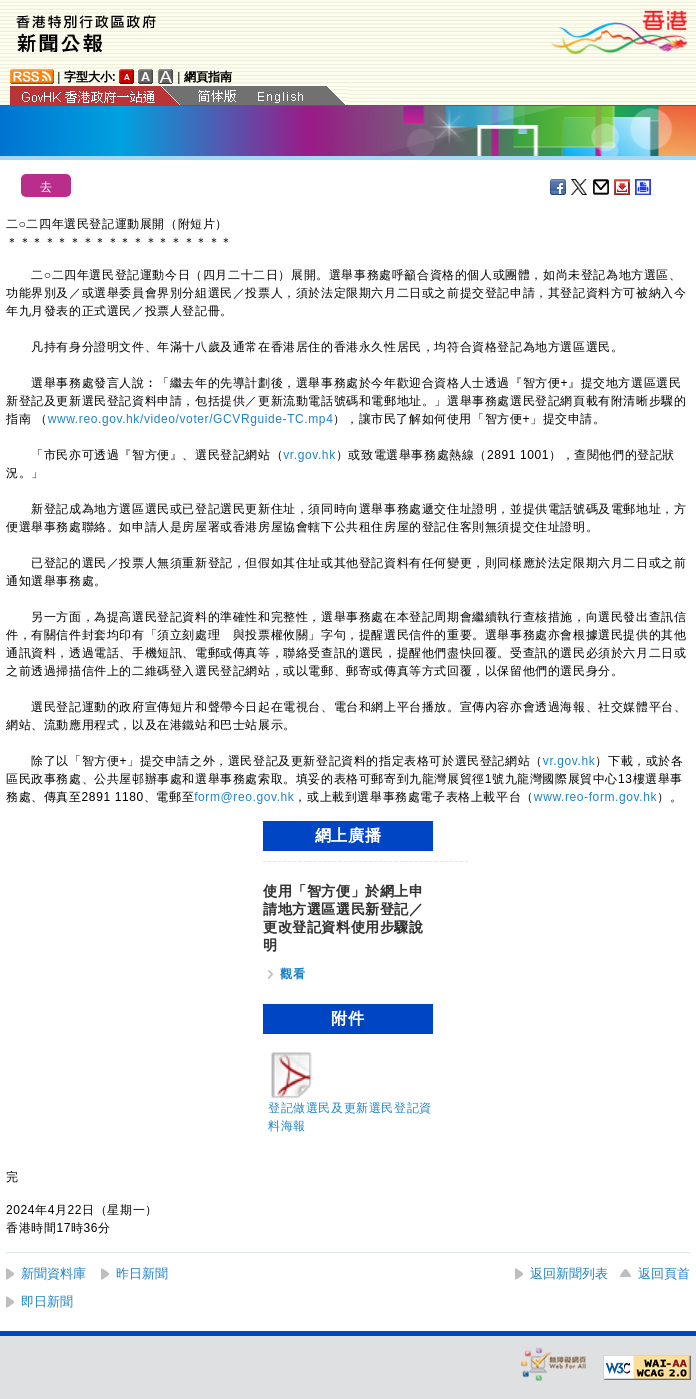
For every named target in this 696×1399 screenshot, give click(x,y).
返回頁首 (664, 1273)
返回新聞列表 (569, 1273)
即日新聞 (47, 1301)
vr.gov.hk (309, 455)
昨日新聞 (142, 1273)
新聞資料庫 (53, 1273)
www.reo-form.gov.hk (595, 797)
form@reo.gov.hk (244, 797)
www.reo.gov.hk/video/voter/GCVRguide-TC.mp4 (191, 419)
